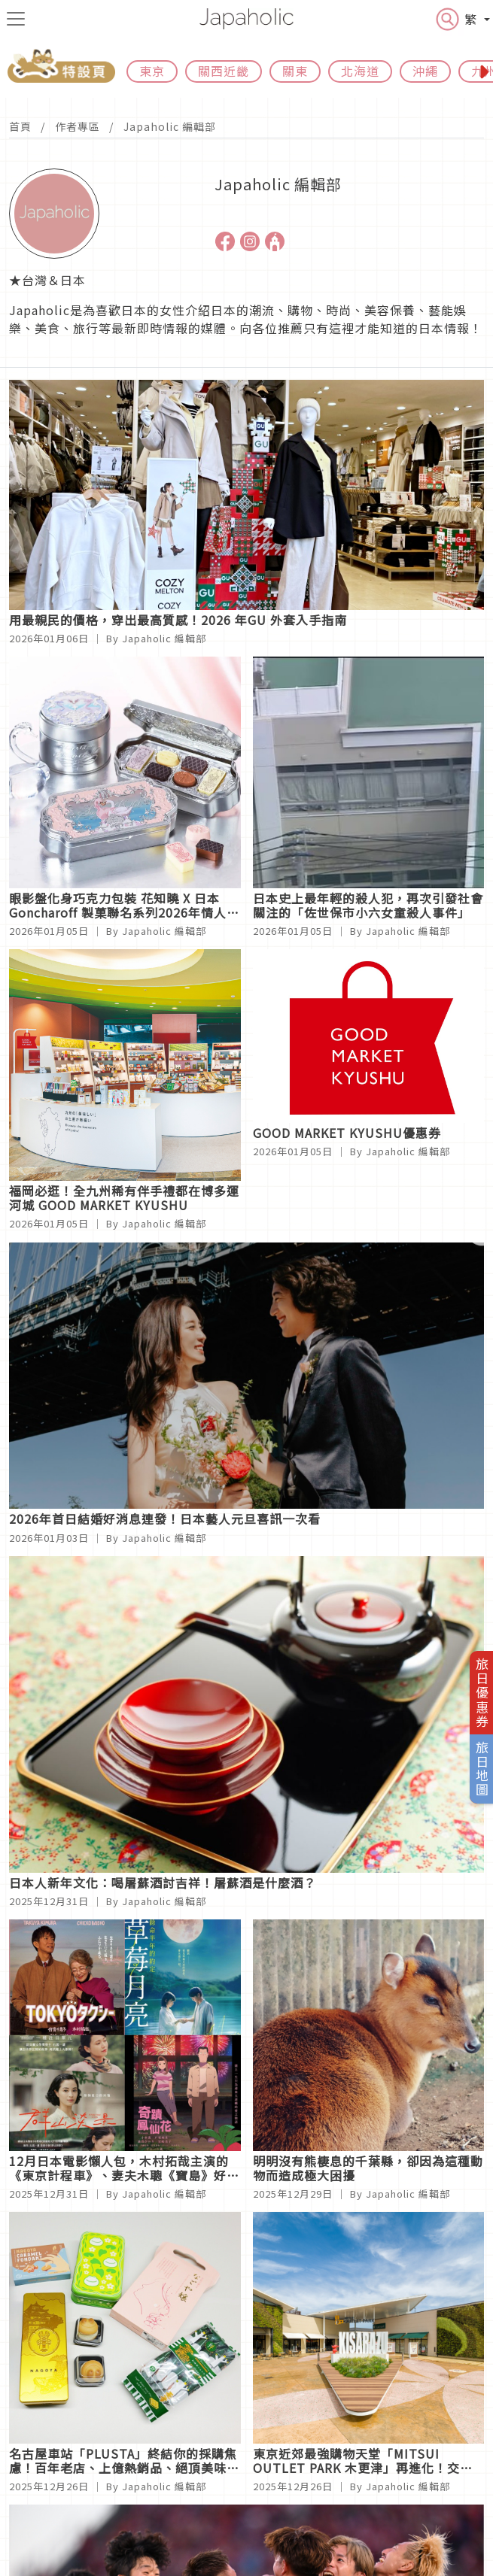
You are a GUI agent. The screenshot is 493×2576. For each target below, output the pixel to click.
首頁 (20, 126)
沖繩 (425, 71)
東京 (152, 71)
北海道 (360, 71)
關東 (295, 71)
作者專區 (77, 126)
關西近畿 (223, 71)
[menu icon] (16, 19)
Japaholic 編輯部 (169, 126)
